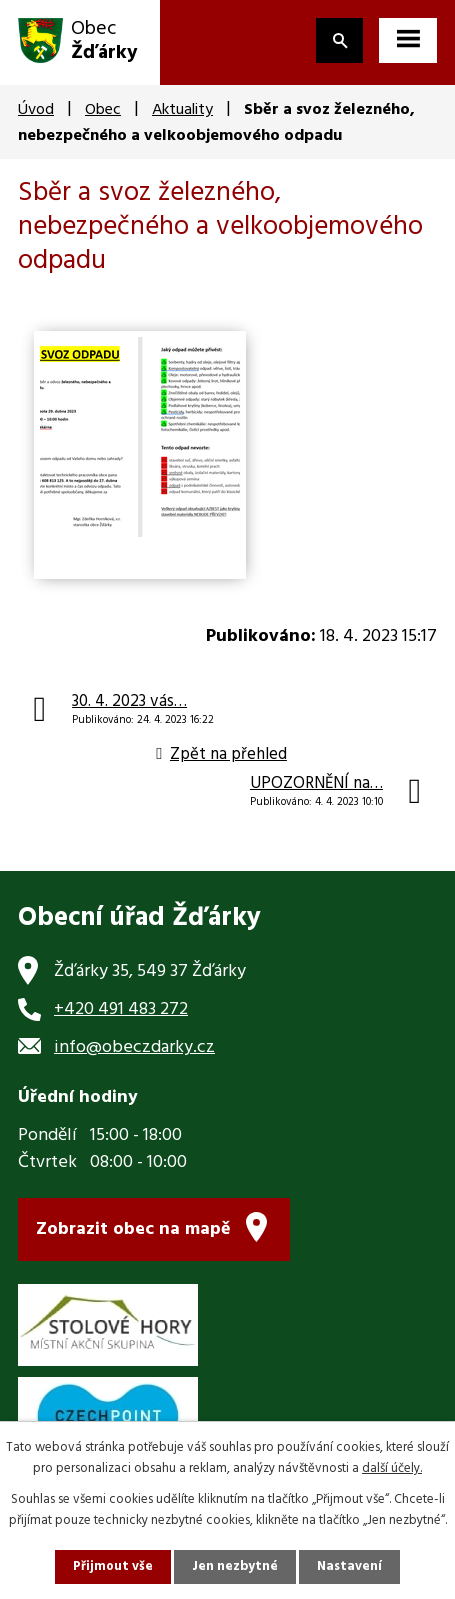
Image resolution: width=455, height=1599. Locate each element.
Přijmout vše (113, 1566)
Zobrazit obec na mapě (133, 1229)
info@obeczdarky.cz (134, 1047)
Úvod (36, 110)
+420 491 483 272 (121, 1009)
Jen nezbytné (235, 1566)
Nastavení (349, 1566)
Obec (103, 110)
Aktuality (182, 110)
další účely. (392, 1468)
